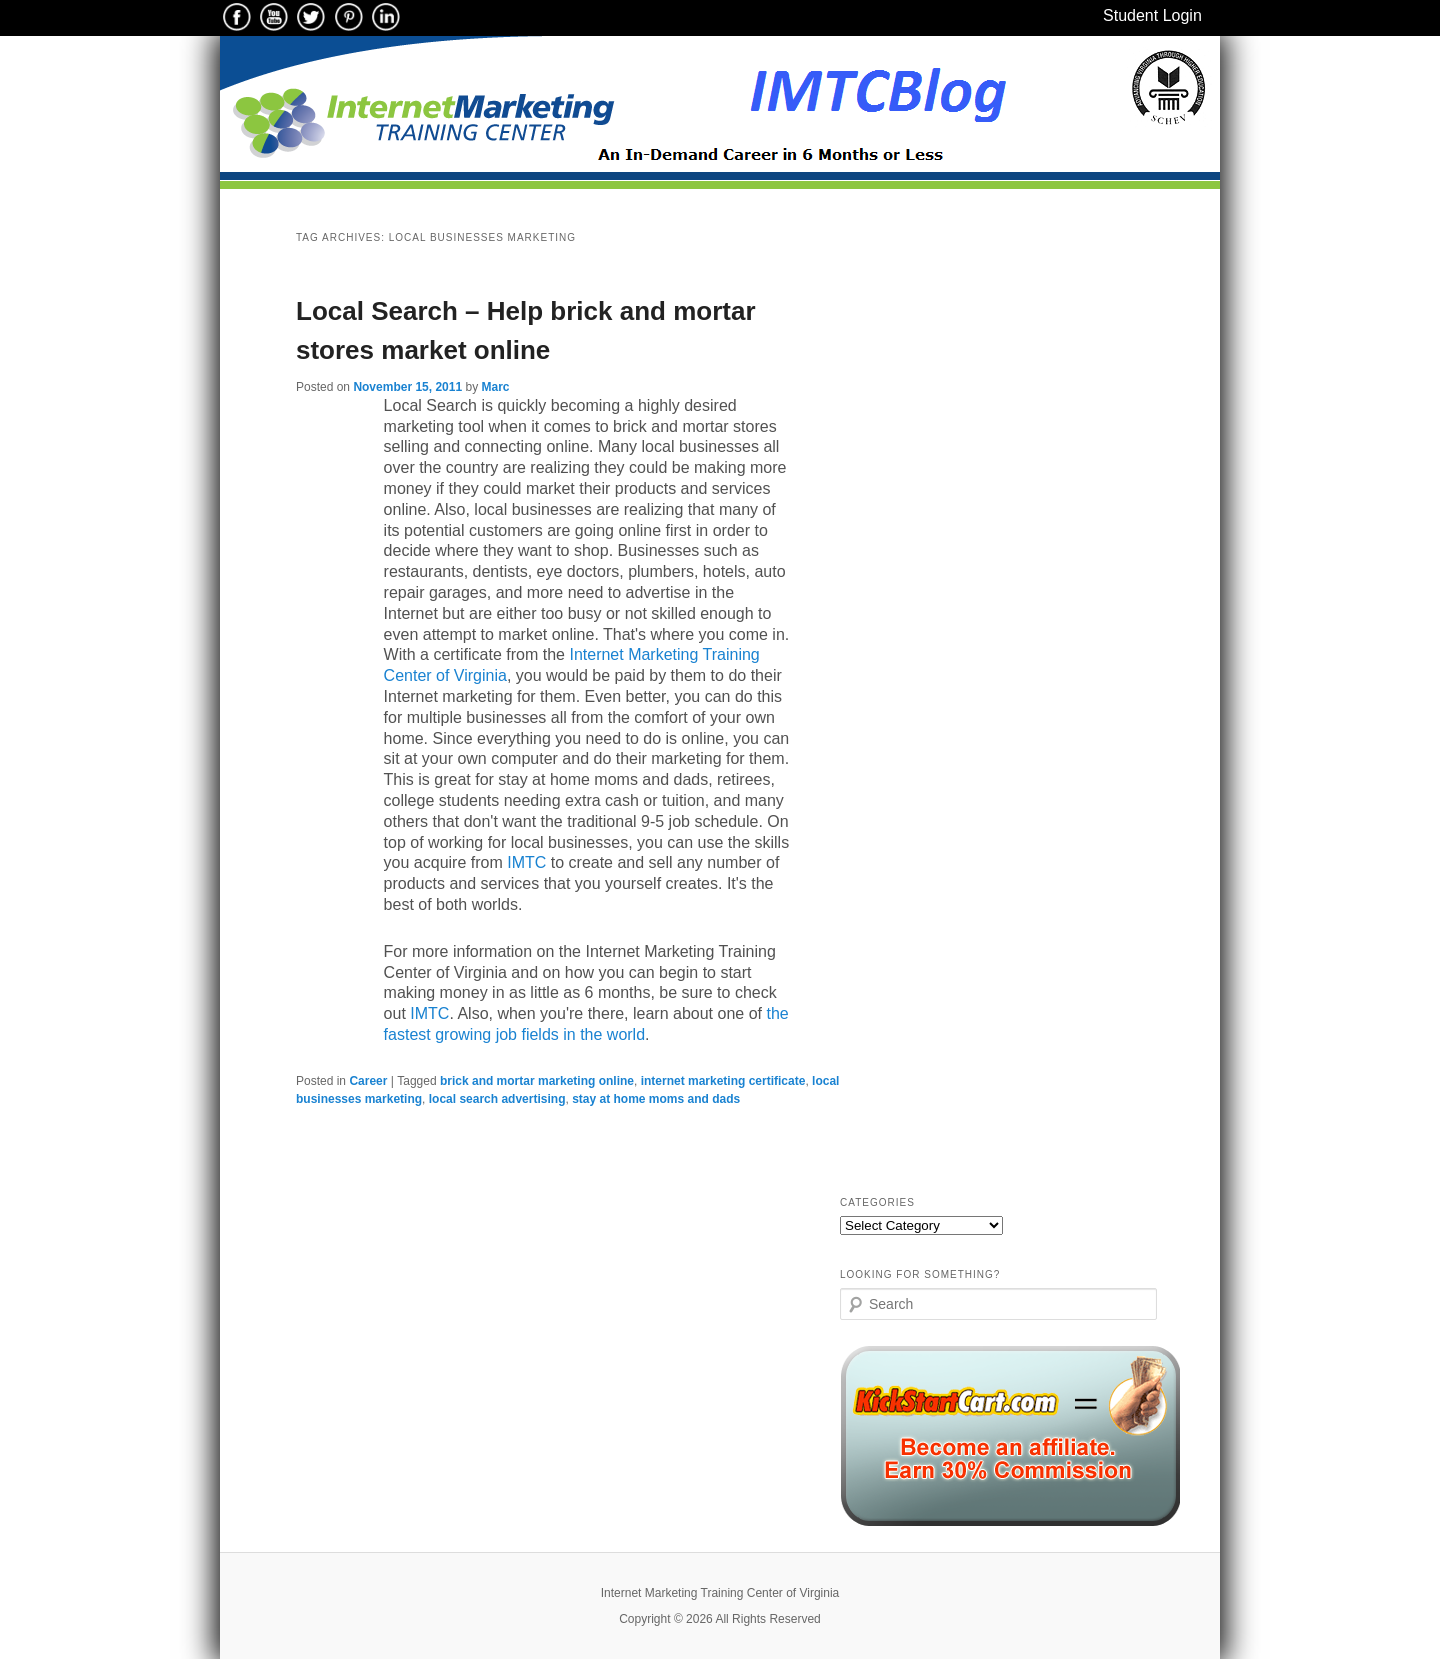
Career (368, 1081)
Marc (495, 387)
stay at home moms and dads (656, 1099)
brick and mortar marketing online (537, 1081)
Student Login (1152, 15)
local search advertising (497, 1099)
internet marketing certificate (723, 1081)
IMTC (526, 862)
